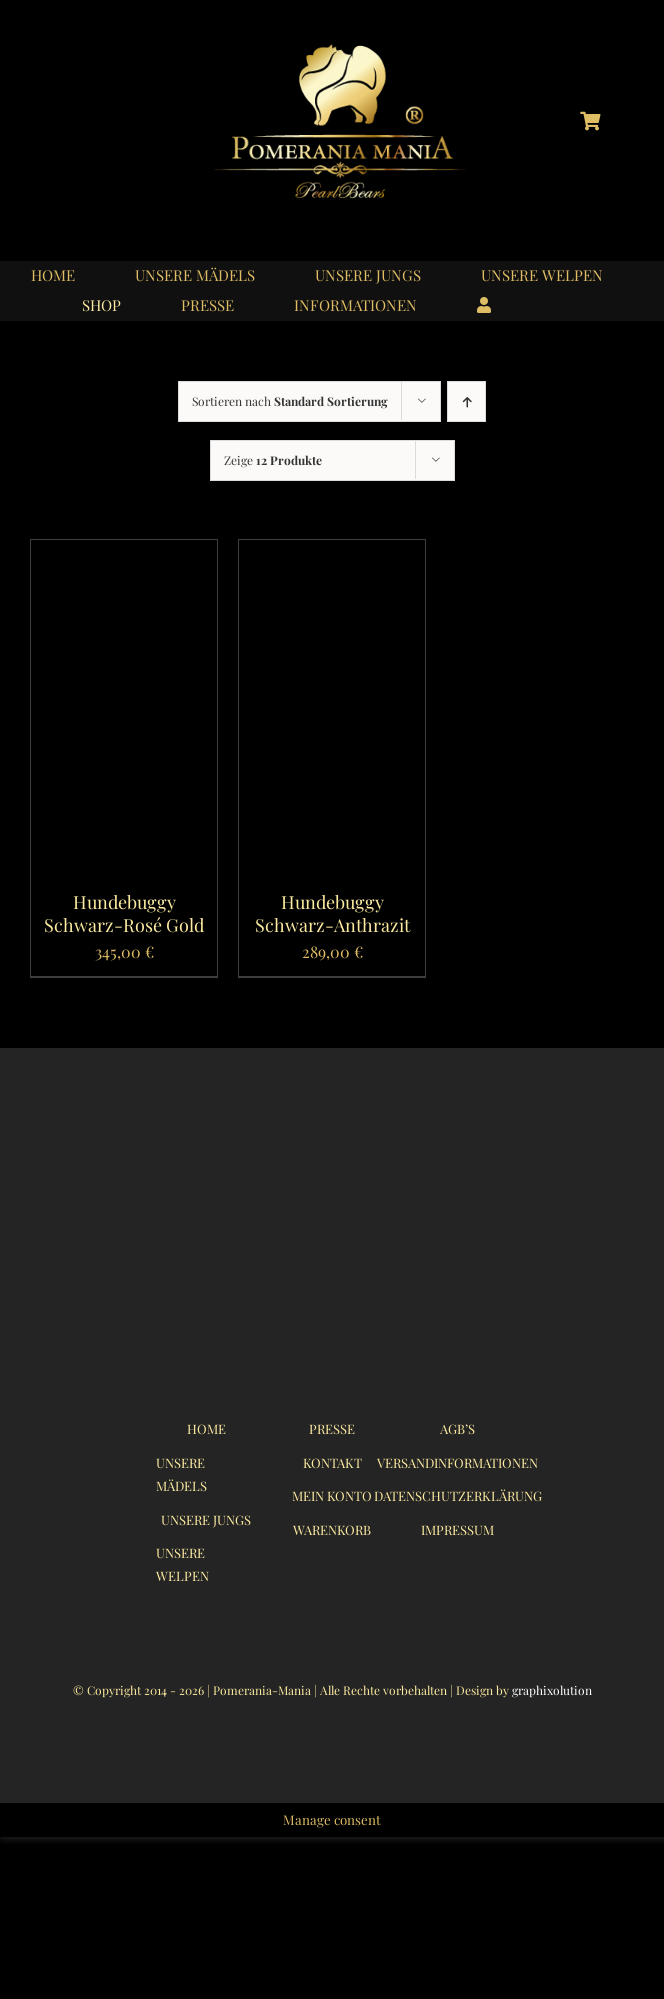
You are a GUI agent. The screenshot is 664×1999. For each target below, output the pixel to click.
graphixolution (552, 1690)
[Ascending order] (466, 401)
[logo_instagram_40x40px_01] (74, 115)
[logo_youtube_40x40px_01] (125, 115)
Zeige (273, 460)
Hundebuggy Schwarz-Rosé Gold (124, 913)
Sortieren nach (290, 401)
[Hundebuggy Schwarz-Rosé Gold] (124, 553)
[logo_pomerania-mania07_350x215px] (332, 1145)
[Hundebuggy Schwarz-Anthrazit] (332, 553)
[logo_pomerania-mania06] (357, 47)
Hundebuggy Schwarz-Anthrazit (332, 913)
